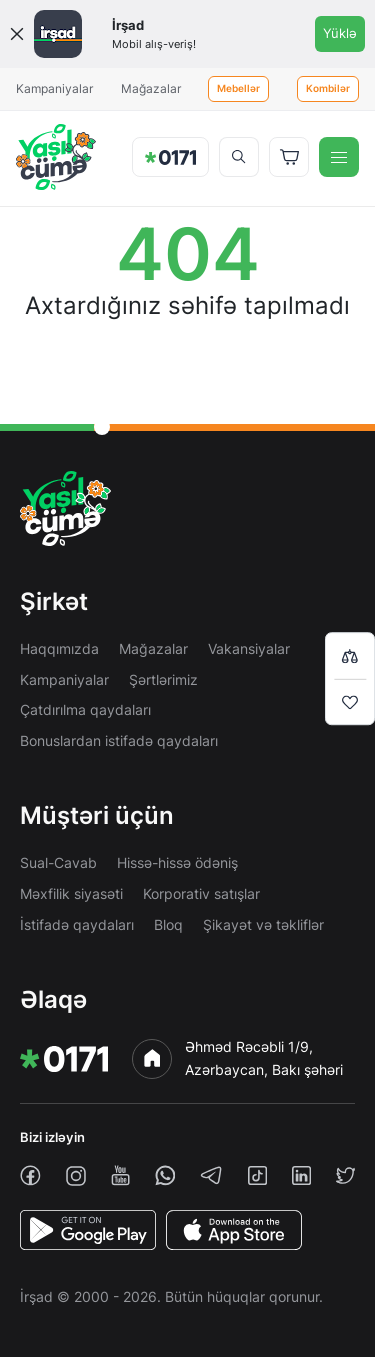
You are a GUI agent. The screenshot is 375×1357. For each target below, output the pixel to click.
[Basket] (289, 157)
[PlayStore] (88, 1230)
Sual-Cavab (58, 862)
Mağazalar (151, 88)
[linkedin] (301, 1175)
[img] (56, 157)
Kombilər (328, 88)
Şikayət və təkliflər (263, 924)
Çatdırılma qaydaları (85, 709)
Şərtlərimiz (163, 679)
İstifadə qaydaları (77, 924)
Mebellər (238, 88)
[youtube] (120, 1175)
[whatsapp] (165, 1175)
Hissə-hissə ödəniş (177, 862)
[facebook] (30, 1175)
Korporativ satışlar (201, 893)
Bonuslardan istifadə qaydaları (119, 740)
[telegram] (211, 1175)
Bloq (168, 924)
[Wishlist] (350, 702)
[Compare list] (350, 655)
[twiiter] (345, 1175)
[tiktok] (257, 1175)
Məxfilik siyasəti (71, 893)
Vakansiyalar (249, 648)
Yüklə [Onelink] (340, 33)
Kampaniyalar (54, 88)
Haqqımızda (59, 648)
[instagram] (76, 1176)
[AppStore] (234, 1230)
